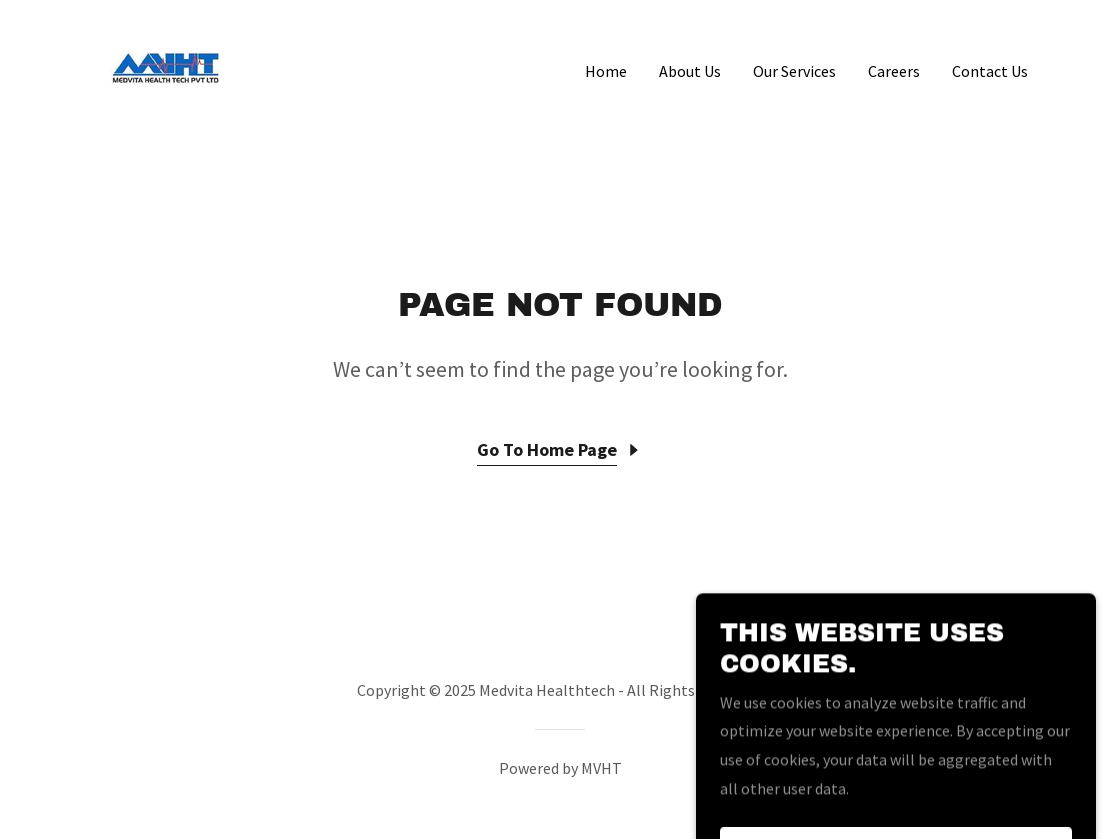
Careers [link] (894, 71)
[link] (165, 66)
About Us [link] (690, 71)
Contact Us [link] (990, 71)
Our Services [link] (794, 71)
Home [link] (606, 71)
